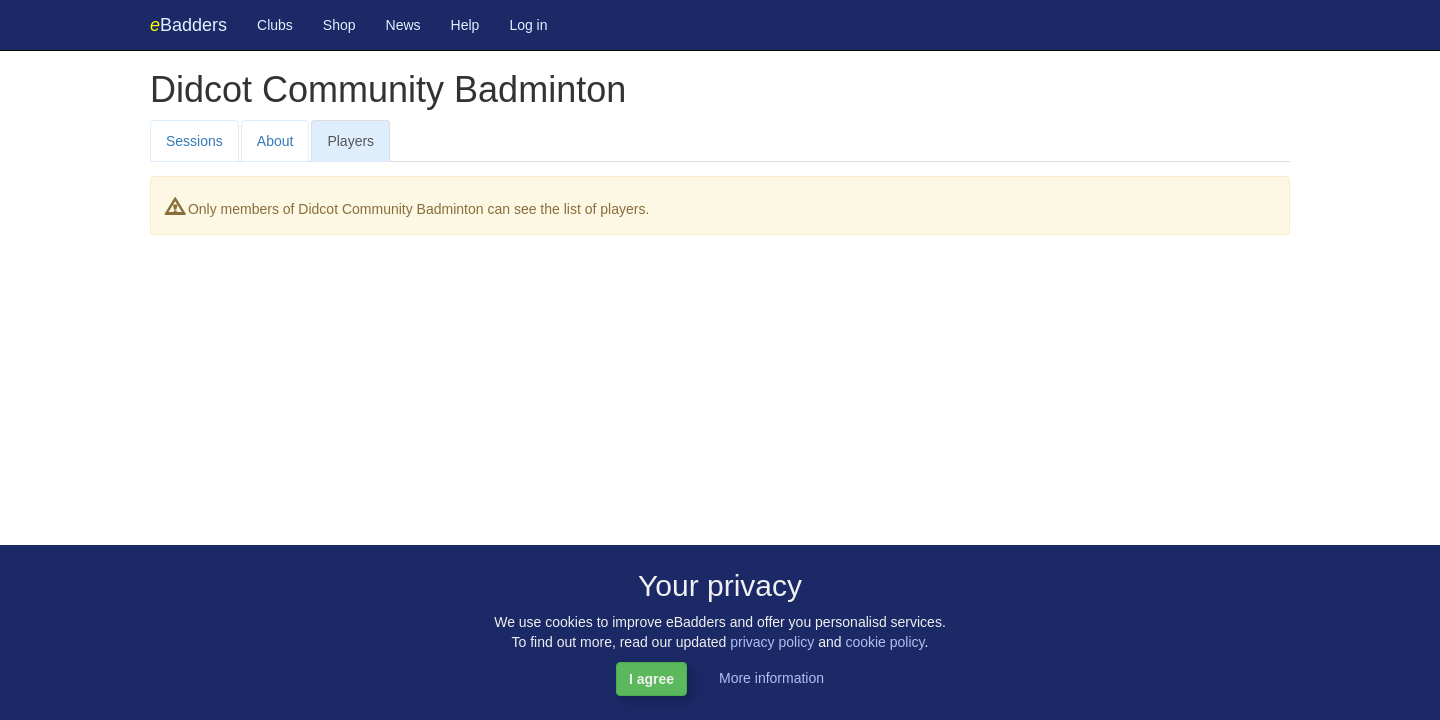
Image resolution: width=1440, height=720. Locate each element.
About (275, 141)
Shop (339, 25)
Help (465, 25)
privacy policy (772, 642)
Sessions (194, 141)
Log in (528, 25)
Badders (188, 25)
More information (771, 678)
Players (350, 141)
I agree (651, 679)
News (403, 25)
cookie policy (884, 642)
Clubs (275, 25)
